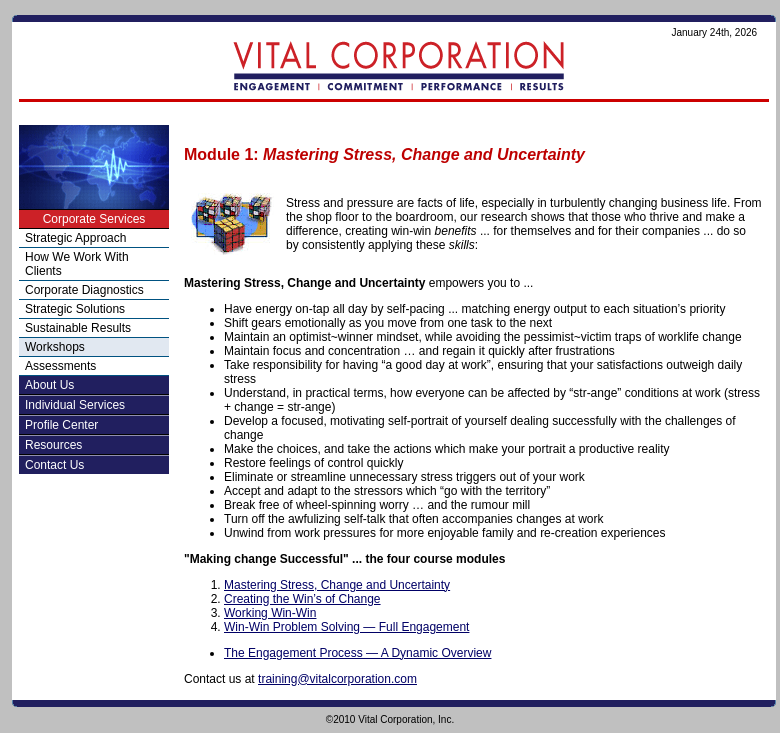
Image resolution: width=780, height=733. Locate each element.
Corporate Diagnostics (84, 290)
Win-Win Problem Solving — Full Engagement (346, 627)
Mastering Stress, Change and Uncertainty (337, 585)
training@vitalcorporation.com (337, 679)
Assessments (60, 366)
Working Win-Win (270, 613)
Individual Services (75, 405)
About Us (49, 385)
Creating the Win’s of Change (302, 599)
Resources (53, 445)
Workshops (55, 347)
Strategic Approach (75, 238)
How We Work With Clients (77, 264)
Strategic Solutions (75, 309)
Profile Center (61, 425)
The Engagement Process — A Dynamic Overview (357, 653)
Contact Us (54, 465)
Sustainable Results (78, 328)
